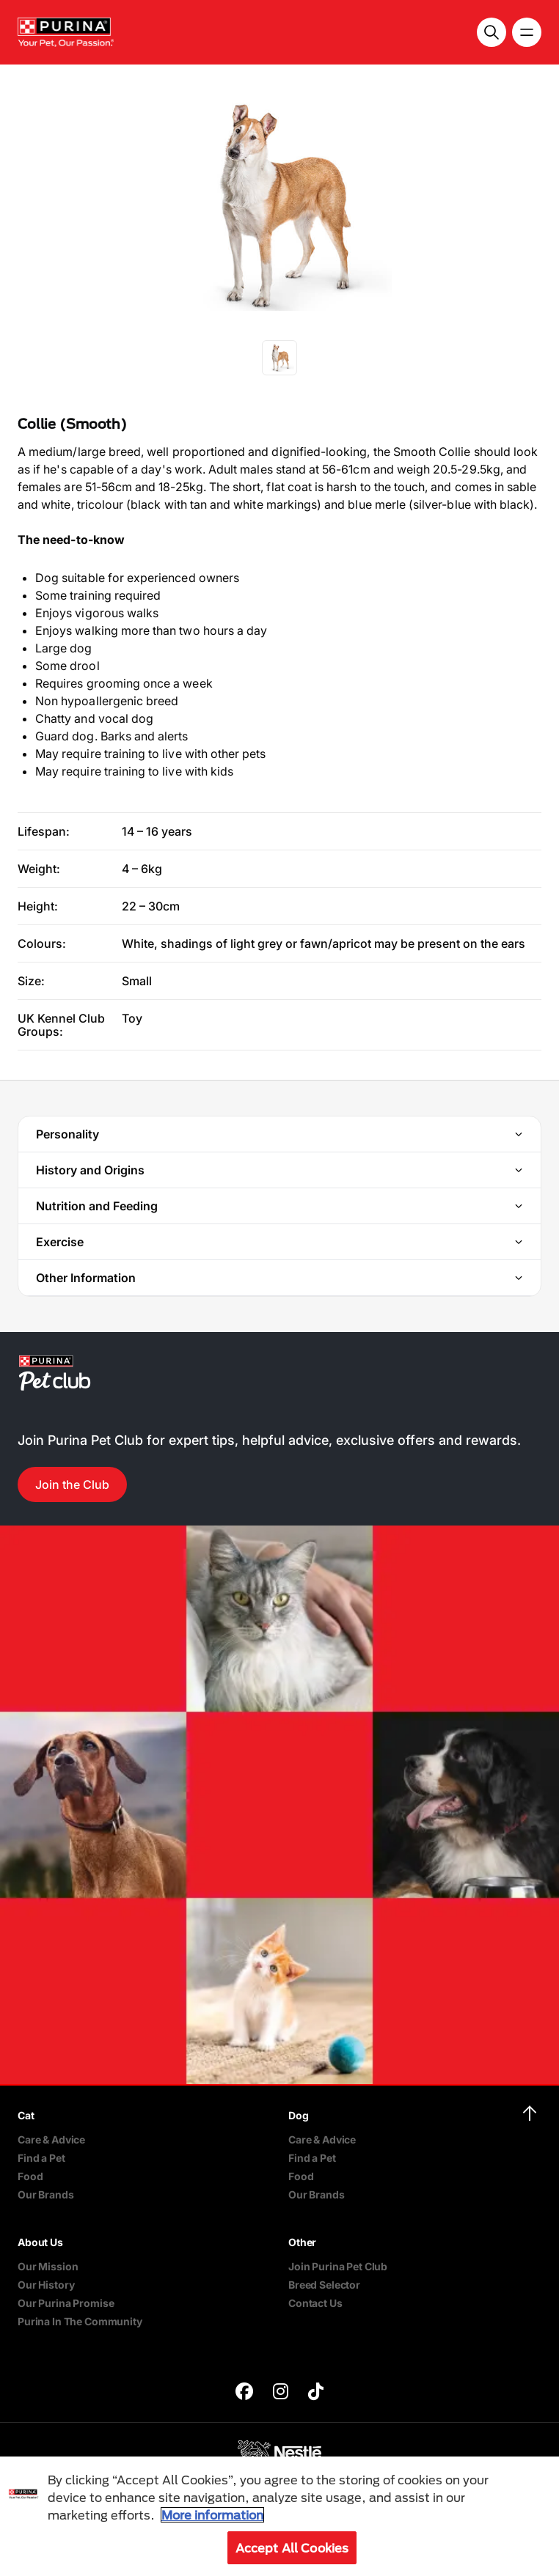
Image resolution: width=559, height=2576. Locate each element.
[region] (279, 2516)
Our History (46, 2284)
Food (30, 2176)
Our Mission (48, 2266)
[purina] (244, 2393)
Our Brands (46, 2194)
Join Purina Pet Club (337, 2266)
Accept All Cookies (292, 2548)
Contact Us (315, 2303)
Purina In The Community (80, 2321)
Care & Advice (51, 2139)
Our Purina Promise (66, 2303)
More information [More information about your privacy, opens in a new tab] (212, 2515)
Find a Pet (41, 2158)
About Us (40, 2242)
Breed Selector (324, 2284)
